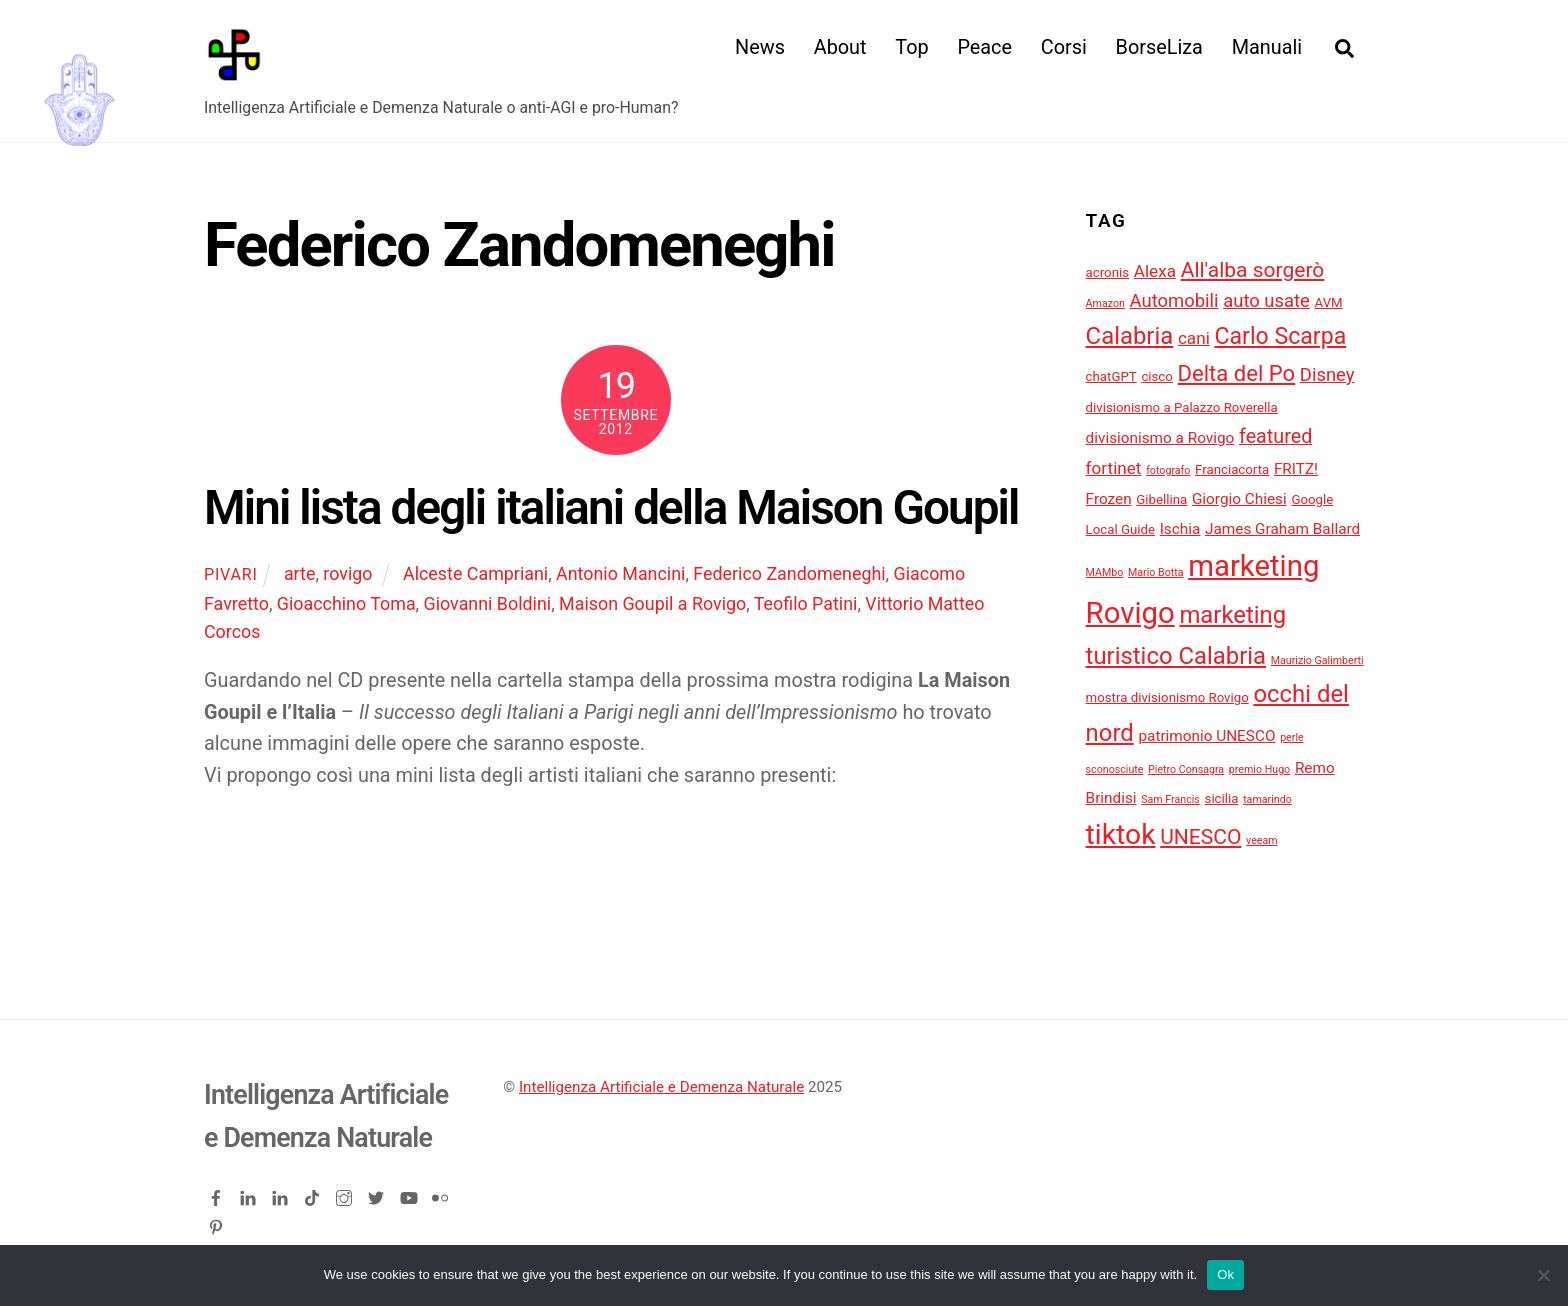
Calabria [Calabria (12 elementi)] (1130, 336)
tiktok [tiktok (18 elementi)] (1121, 834)
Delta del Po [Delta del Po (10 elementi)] (1237, 373)
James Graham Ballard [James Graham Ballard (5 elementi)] (1282, 529)
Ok (1225, 1274)
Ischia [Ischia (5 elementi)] (1180, 529)
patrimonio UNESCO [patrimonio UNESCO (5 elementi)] (1206, 736)
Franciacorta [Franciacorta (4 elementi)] (1232, 469)
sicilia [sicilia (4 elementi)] (1222, 798)
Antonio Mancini (620, 573)
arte (300, 573)
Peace (984, 47)
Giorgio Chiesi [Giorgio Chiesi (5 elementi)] (1239, 499)
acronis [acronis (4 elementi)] (1107, 272)
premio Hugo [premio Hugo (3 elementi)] (1259, 769)
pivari (231, 574)
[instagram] (346, 1194)
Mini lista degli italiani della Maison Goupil (611, 508)
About (840, 47)
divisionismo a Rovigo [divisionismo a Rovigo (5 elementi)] (1160, 438)
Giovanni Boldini (488, 603)
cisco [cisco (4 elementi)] (1157, 376)
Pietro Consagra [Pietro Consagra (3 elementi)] (1186, 769)
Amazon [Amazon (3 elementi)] (1105, 303)
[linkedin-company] (282, 1194)
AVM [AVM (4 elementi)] (1329, 302)
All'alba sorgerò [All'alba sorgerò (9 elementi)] (1253, 269)
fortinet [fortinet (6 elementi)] (1114, 468)
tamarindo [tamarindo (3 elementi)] (1267, 799)
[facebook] (218, 1194)
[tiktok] (314, 1194)
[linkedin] (250, 1194)
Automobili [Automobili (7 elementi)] (1174, 301)
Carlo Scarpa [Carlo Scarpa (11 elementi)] (1281, 336)
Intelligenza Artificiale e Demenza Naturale (661, 1087)
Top (911, 47)
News (760, 47)
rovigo (347, 573)
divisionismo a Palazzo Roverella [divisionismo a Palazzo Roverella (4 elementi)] (1182, 407)
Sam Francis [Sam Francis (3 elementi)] (1170, 799)
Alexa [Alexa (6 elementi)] (1155, 271)
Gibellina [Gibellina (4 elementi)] (1161, 499)
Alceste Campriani (475, 573)
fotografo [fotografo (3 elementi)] (1168, 470)
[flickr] (442, 1194)
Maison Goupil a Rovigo (652, 603)
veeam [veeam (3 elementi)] (1262, 840)
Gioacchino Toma (346, 603)
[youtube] (410, 1194)
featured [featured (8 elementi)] (1275, 436)
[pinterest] (218, 1223)
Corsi (1064, 47)
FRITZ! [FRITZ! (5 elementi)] (1296, 469)
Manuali (1267, 47)
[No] (1543, 1275)
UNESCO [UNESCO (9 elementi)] (1200, 836)
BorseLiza (1159, 47)
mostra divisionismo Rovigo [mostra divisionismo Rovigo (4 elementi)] (1167, 697)
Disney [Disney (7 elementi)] (1327, 375)
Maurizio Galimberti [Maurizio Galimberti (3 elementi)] (1317, 660)
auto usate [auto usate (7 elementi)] (1266, 301)
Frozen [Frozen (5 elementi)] (1109, 499)
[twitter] (378, 1194)
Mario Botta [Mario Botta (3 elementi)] (1156, 572)
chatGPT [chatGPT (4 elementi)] (1111, 376)
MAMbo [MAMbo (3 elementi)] (1105, 572)
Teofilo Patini (806, 603)
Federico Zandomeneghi (789, 573)
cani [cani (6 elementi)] (1194, 338)
